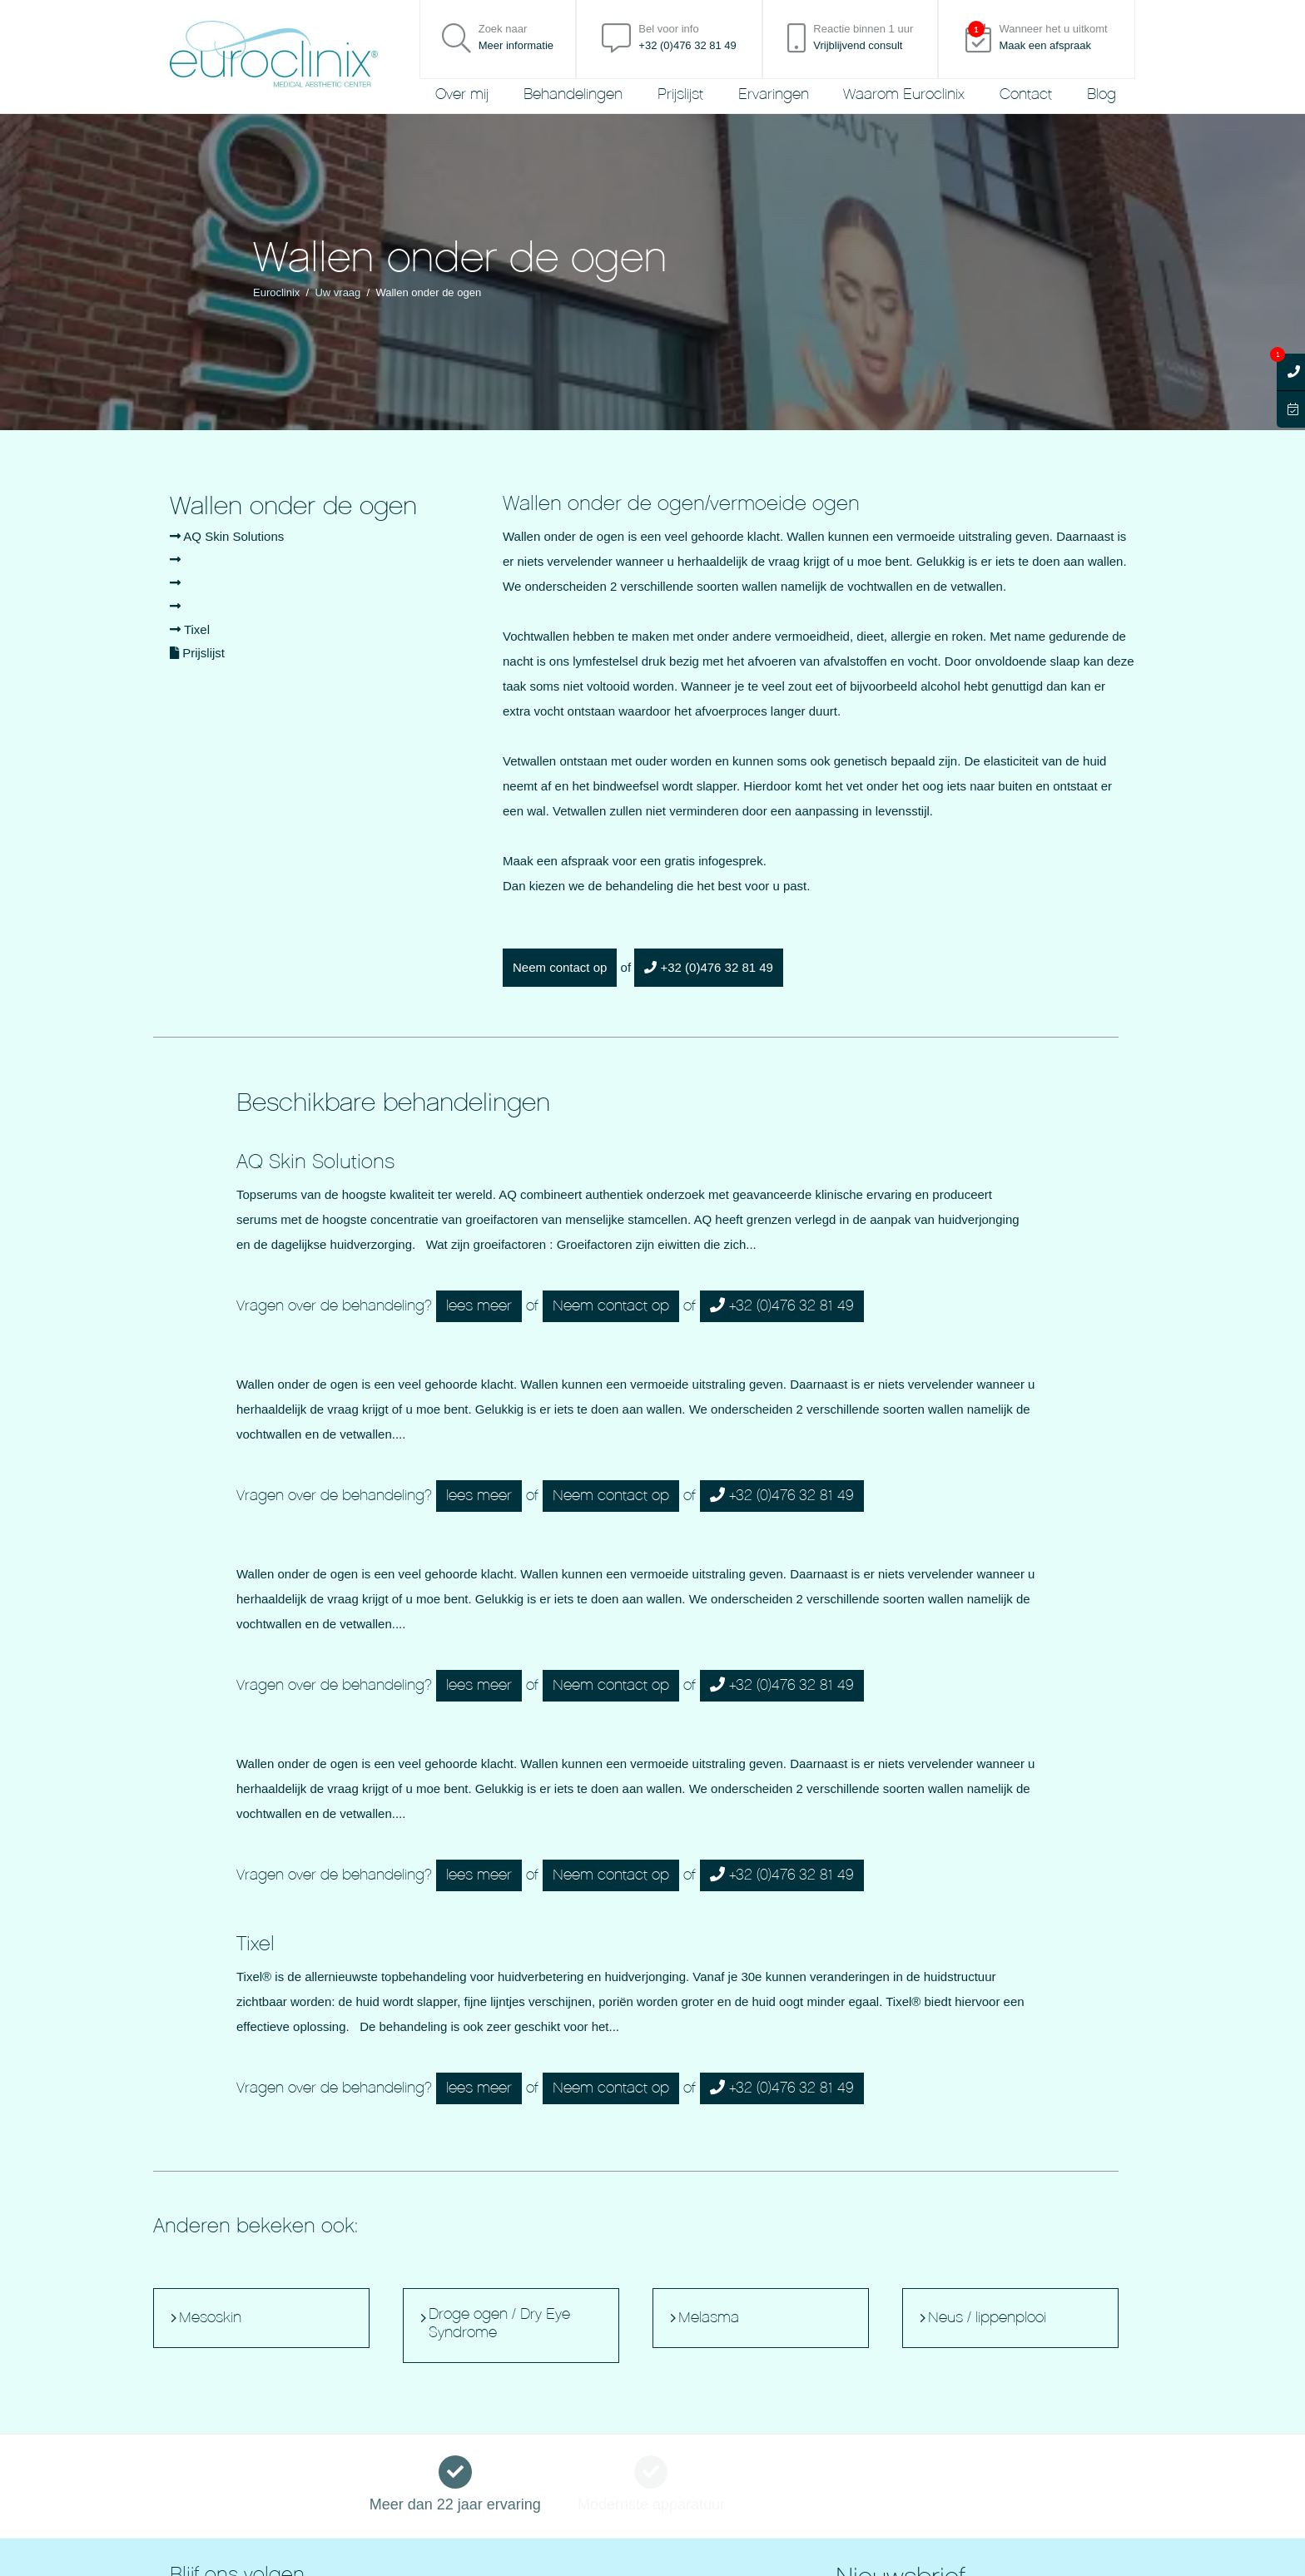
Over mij (462, 94)
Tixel (190, 629)
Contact (1026, 94)
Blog (1101, 94)
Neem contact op (560, 967)
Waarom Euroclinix (904, 94)
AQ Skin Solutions (227, 536)
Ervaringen (773, 94)
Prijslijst (680, 94)
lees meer (479, 1306)
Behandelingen (573, 94)
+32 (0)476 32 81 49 (708, 967)
